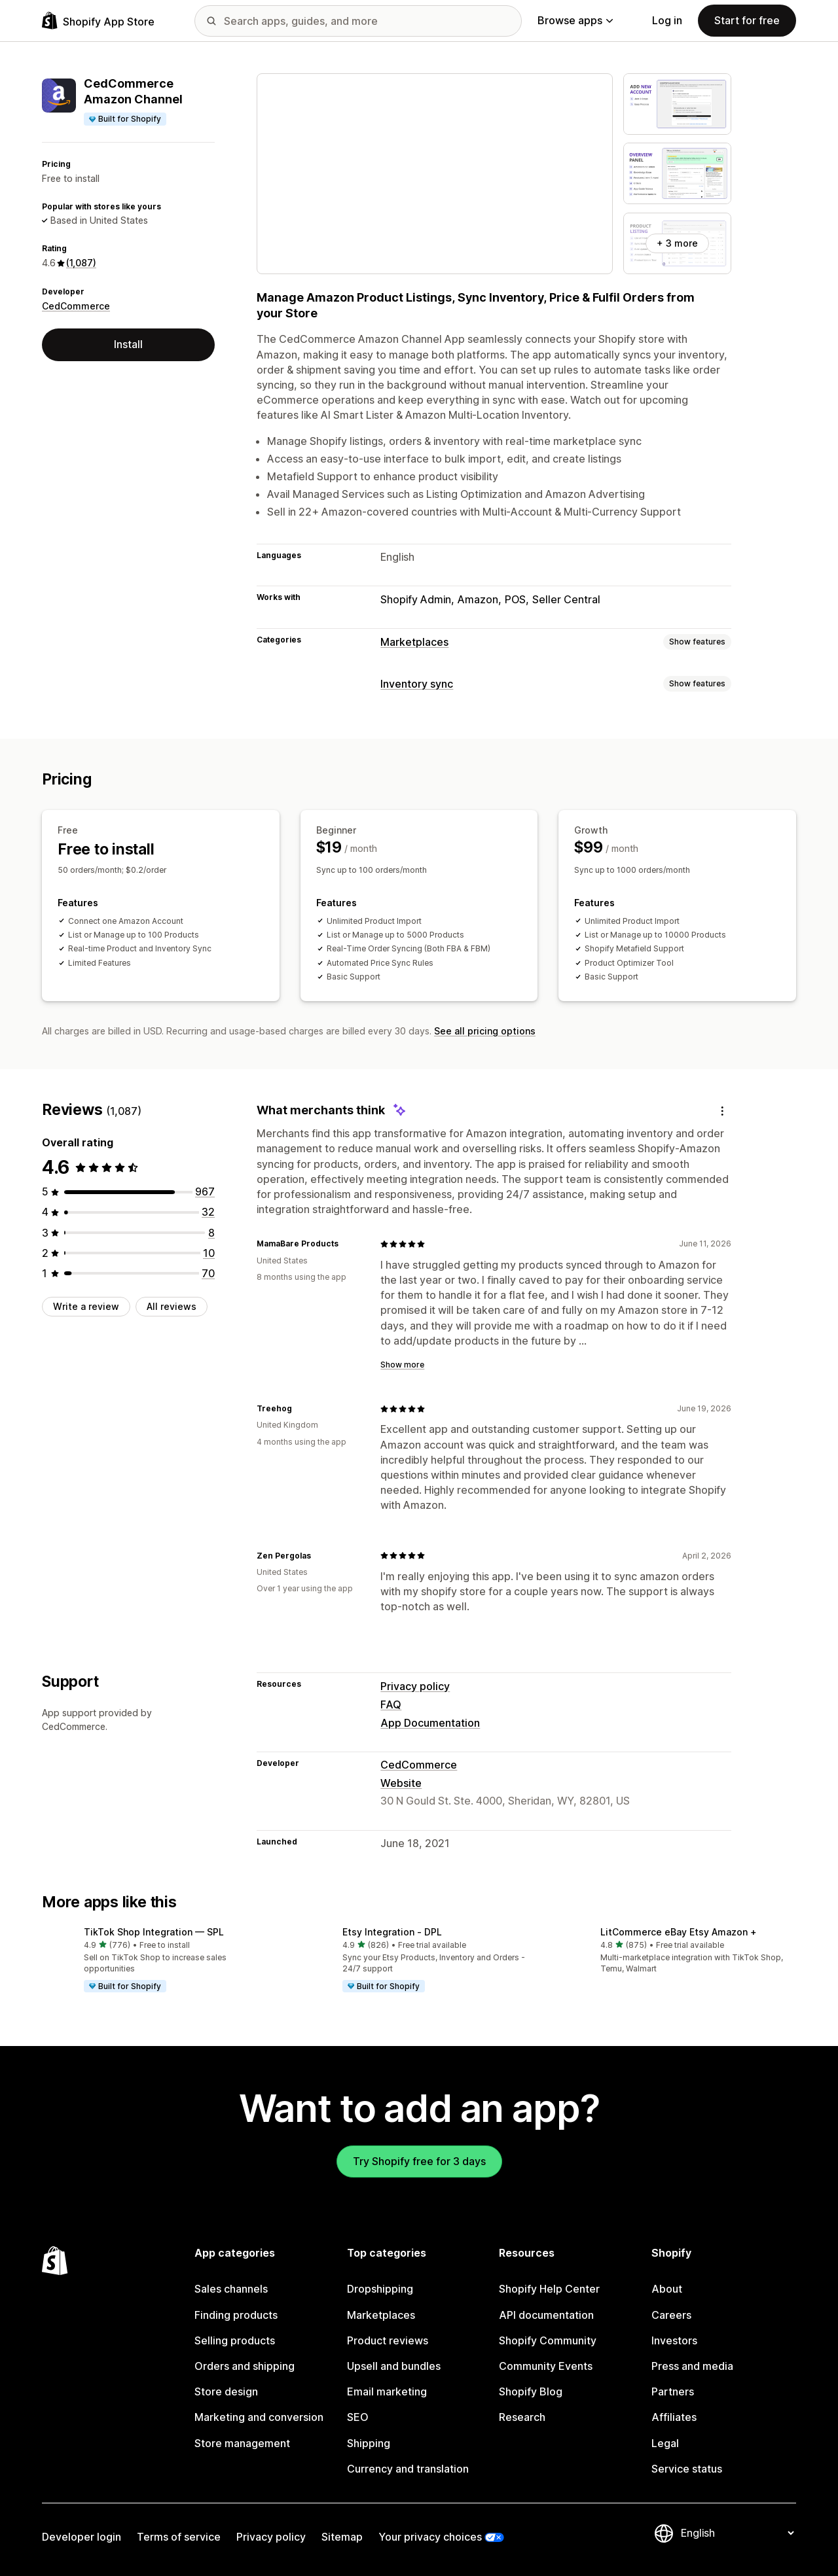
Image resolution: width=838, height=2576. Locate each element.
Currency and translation (408, 2468)
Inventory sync (416, 683)
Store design (226, 2391)
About (666, 2288)
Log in (667, 20)
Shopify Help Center (549, 2288)
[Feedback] (722, 1111)
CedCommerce (76, 305)
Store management (242, 2443)
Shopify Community (547, 2340)
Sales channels (231, 2288)
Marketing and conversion (258, 2417)
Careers (671, 2314)
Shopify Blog (530, 2391)
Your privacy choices (430, 2536)
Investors (674, 2340)
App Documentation (430, 1722)
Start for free (747, 20)
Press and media (692, 2366)
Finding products (236, 2314)
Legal (665, 2443)
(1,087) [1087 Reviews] (81, 262)
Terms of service (179, 2536)
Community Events (545, 2366)
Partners (672, 2391)
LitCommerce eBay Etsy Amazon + (678, 1931)
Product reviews (387, 2340)
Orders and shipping (244, 2366)
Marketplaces (414, 641)
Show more (402, 1364)
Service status (686, 2468)
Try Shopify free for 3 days (419, 2161)
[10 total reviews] (209, 1253)
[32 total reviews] (208, 1211)
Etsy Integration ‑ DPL (392, 1931)
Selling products (234, 2340)
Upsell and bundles (394, 2366)
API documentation (546, 2314)
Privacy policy (415, 1686)
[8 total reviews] (211, 1232)
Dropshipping (380, 2288)
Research (522, 2417)
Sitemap (342, 2536)
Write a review (86, 1306)
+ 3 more (677, 243)
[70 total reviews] (208, 1273)
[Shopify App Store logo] (98, 20)
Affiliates (674, 2417)
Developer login (81, 2536)
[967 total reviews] (205, 1191)
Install (128, 344)
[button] (161, 1961)
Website (401, 1783)
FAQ (390, 1704)
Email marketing (387, 2391)
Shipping (368, 2443)
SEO (358, 2417)
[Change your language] (737, 2533)
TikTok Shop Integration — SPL (154, 1931)
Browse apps (575, 20)
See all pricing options (485, 1030)
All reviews (171, 1306)
